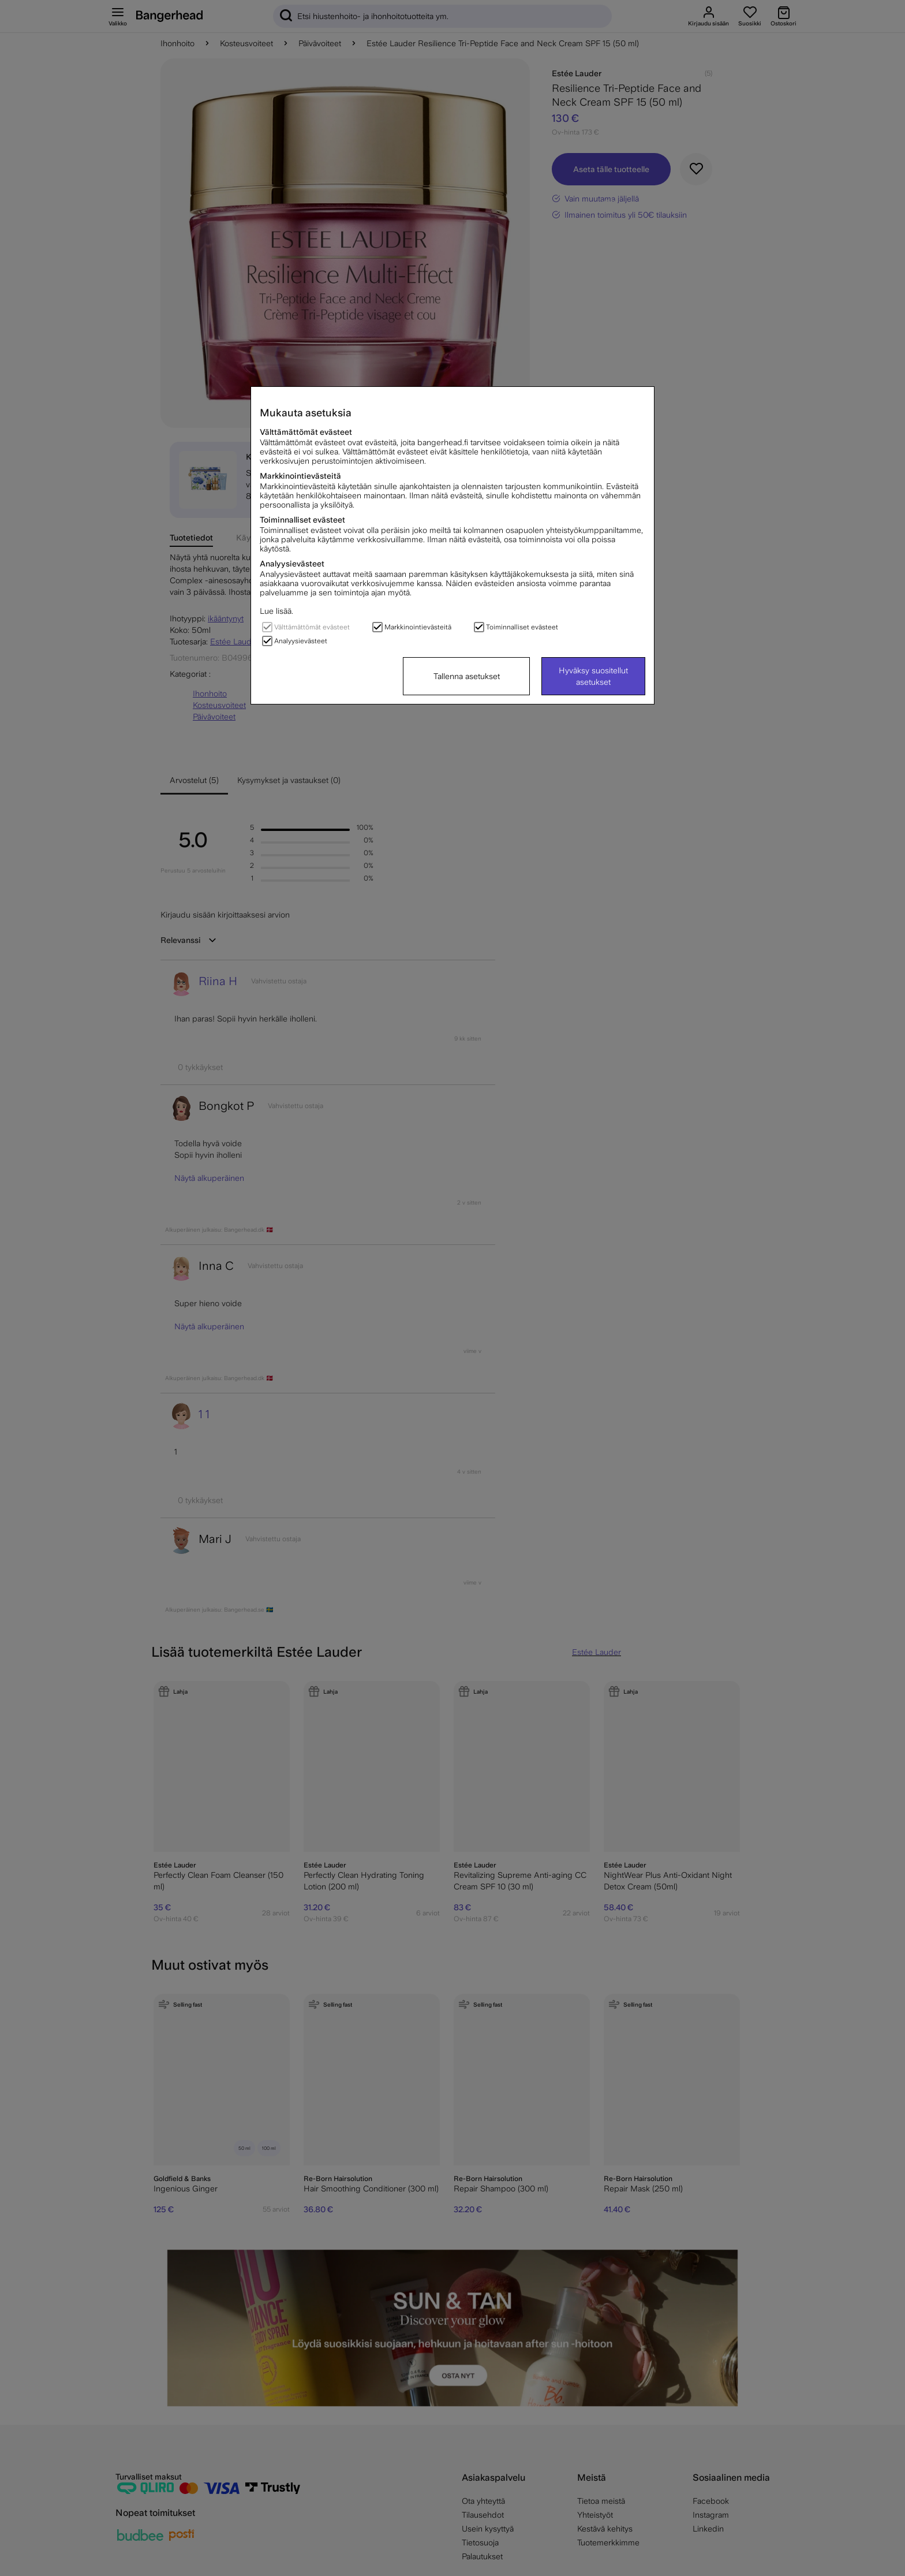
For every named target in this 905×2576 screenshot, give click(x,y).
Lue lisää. (276, 611)
